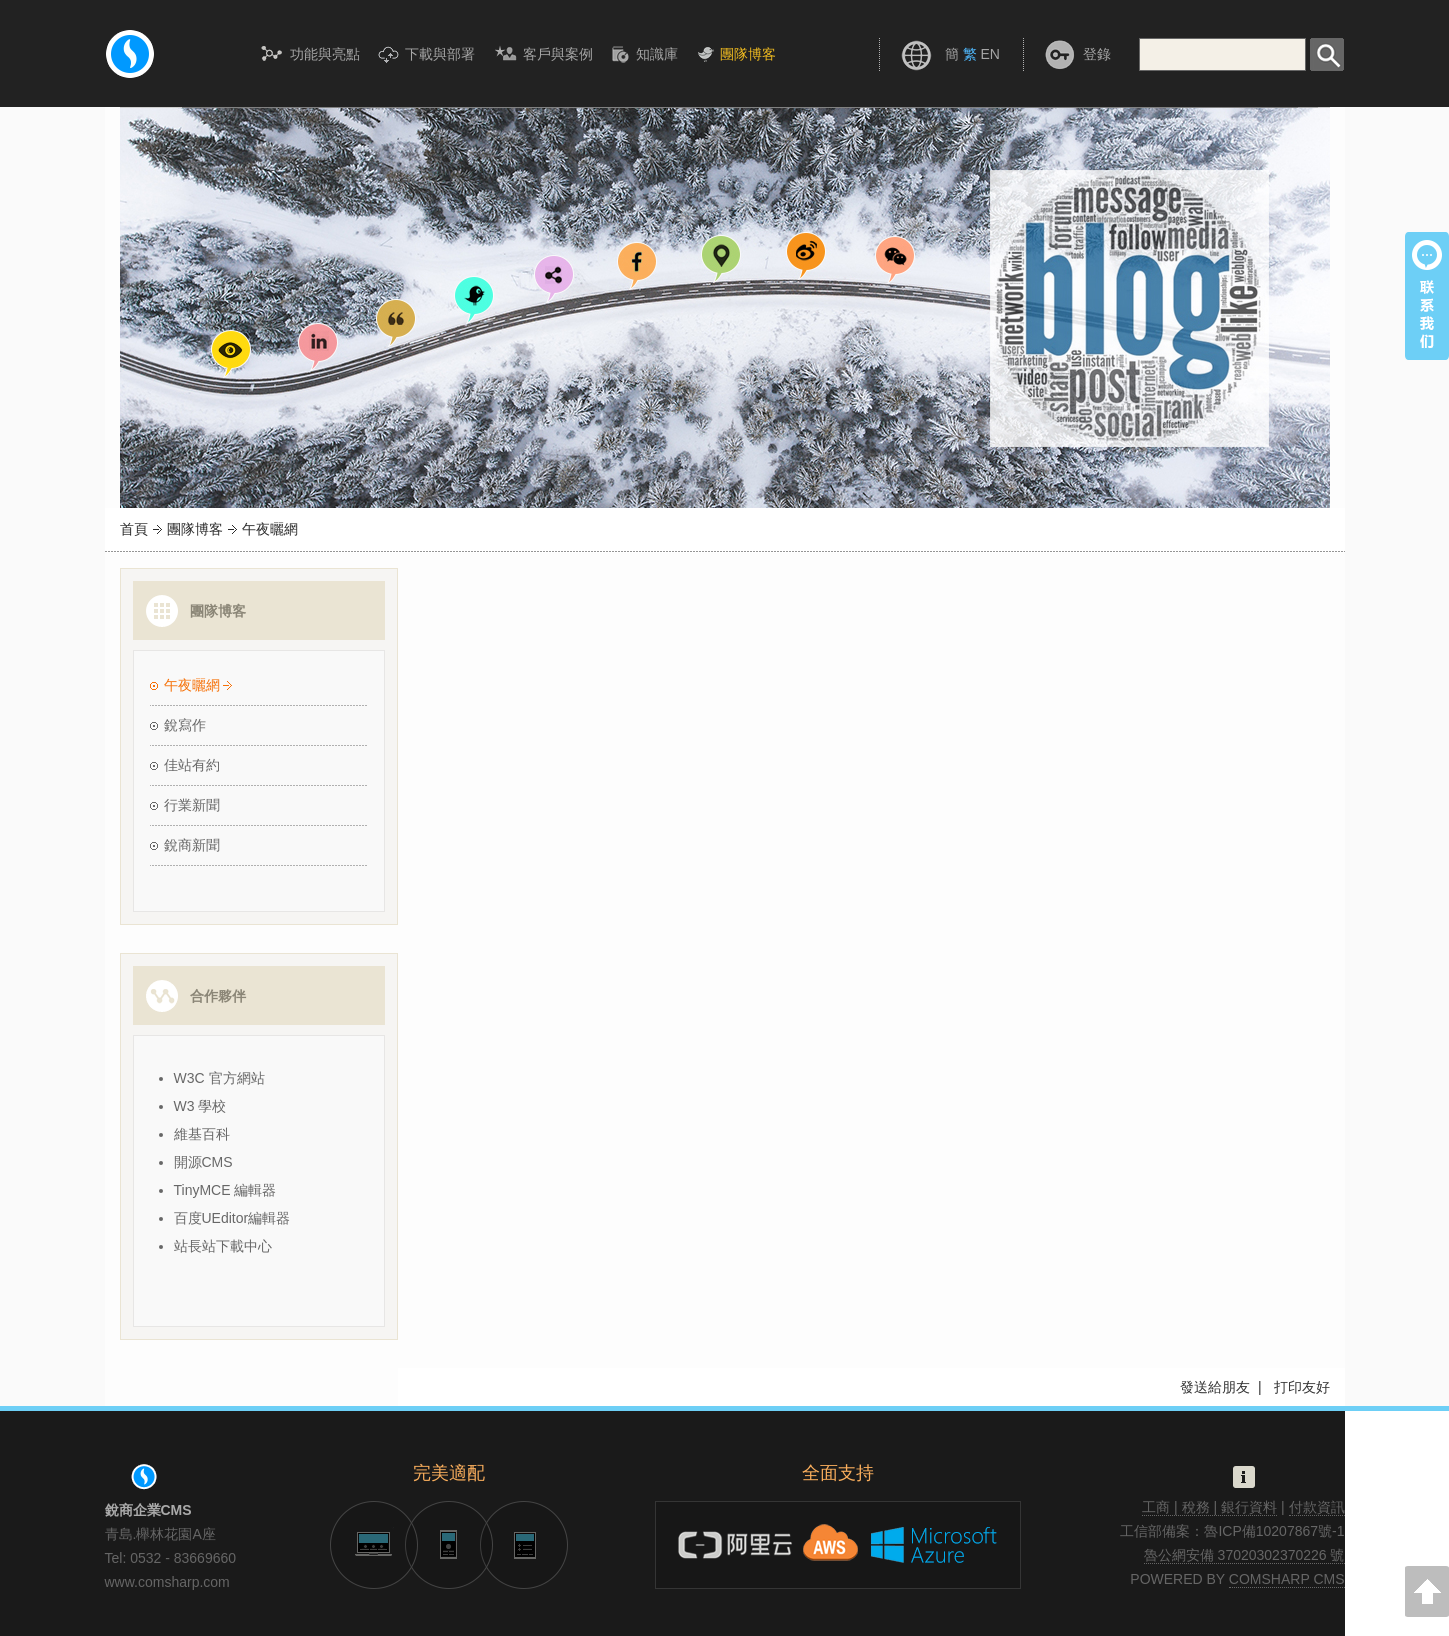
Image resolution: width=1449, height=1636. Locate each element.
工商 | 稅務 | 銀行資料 (1209, 1507)
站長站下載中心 (223, 1246)
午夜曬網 (192, 685)
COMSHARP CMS (1287, 1579)
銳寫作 (185, 725)
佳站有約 (192, 765)
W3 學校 (200, 1106)
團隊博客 (195, 529)
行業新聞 (192, 805)
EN (989, 54)
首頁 (134, 529)
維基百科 (202, 1134)
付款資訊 (1317, 1507)
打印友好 (1302, 1387)
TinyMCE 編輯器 (225, 1190)
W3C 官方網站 (219, 1078)
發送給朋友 (1215, 1387)
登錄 (1097, 54)
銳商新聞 (192, 845)
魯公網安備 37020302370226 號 (1244, 1555)
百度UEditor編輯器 (232, 1218)
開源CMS (203, 1162)
